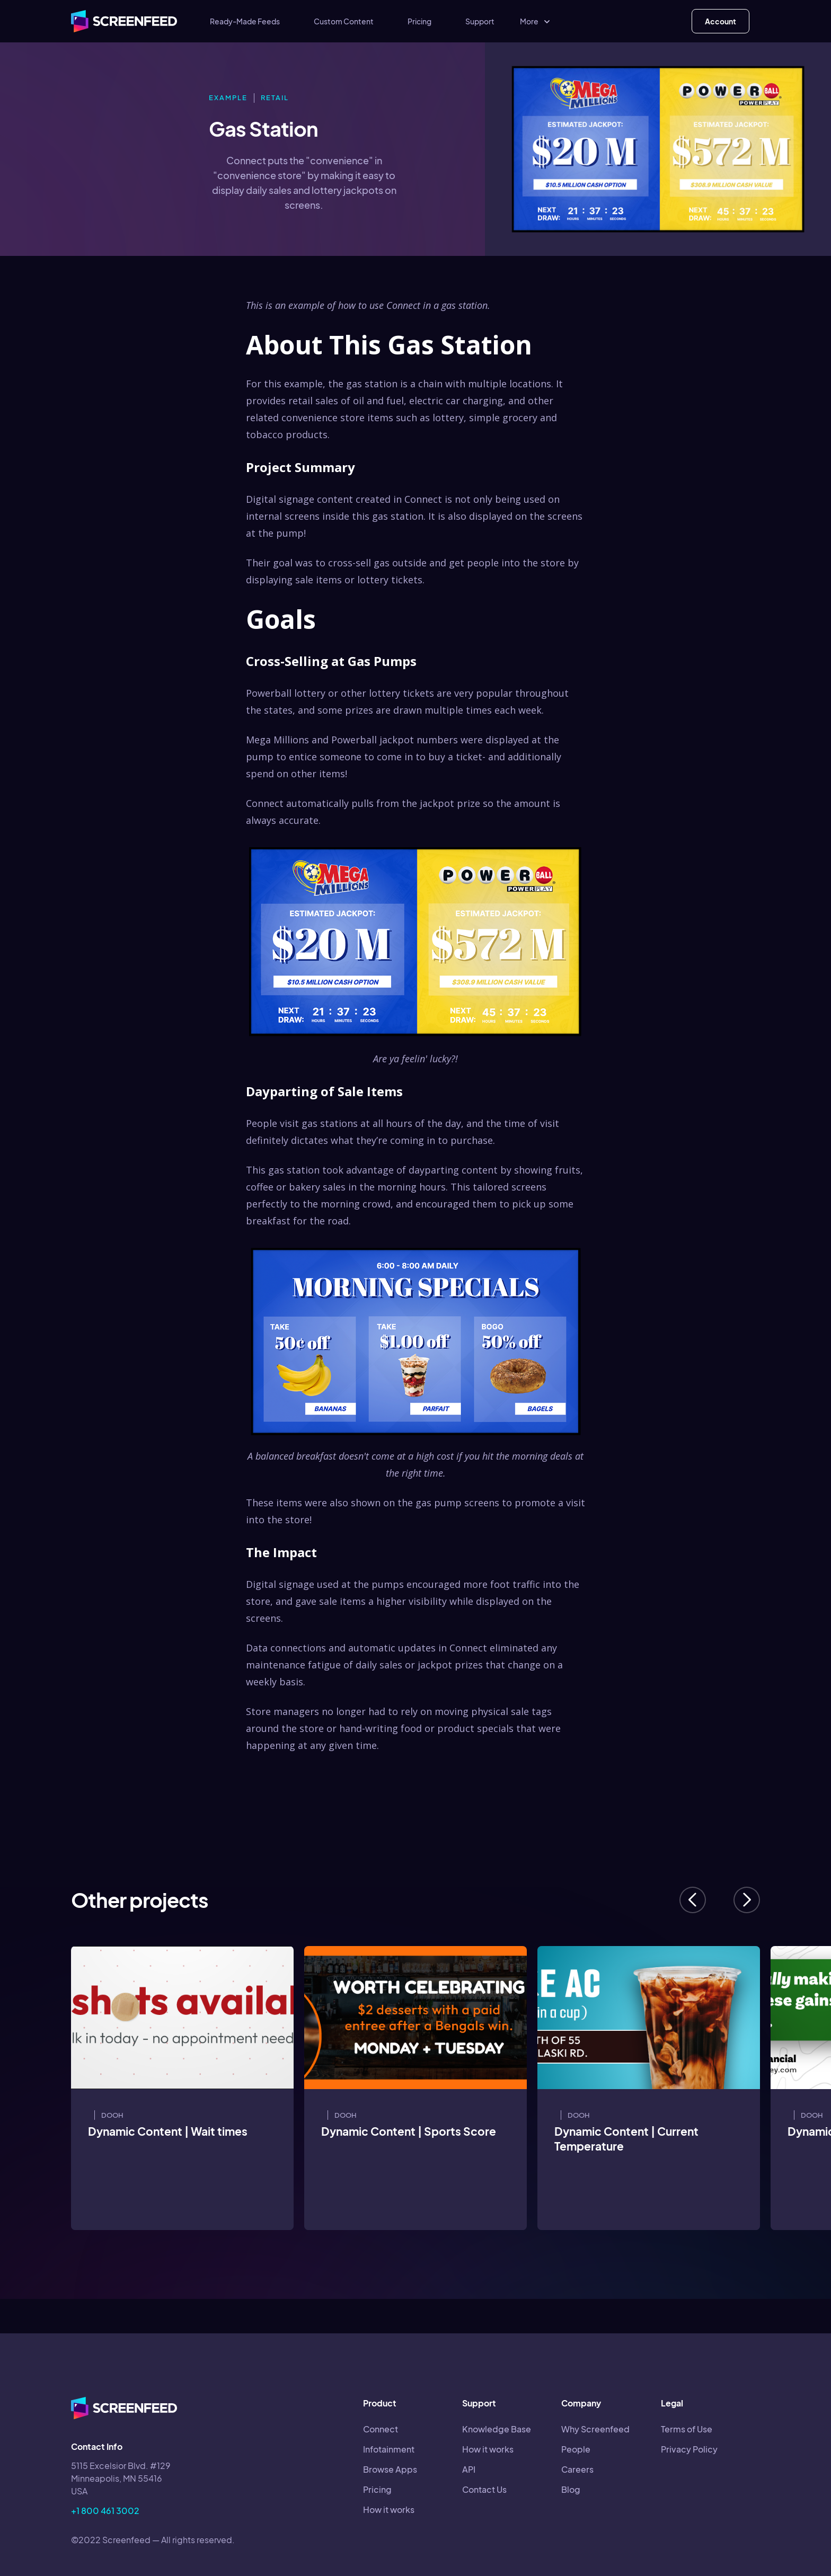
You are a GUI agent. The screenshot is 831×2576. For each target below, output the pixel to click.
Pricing (419, 21)
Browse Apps (390, 2469)
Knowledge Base (496, 2429)
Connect (380, 2429)
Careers (577, 2469)
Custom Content (344, 21)
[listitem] (182, 2088)
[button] (535, 21)
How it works (388, 2509)
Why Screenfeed (595, 2429)
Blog (570, 2489)
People (575, 2449)
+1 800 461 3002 (105, 2510)
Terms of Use (686, 2429)
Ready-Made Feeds (245, 21)
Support (479, 21)
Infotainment (388, 2449)
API (468, 2469)
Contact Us (484, 2489)
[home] (124, 21)
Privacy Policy (689, 2449)
